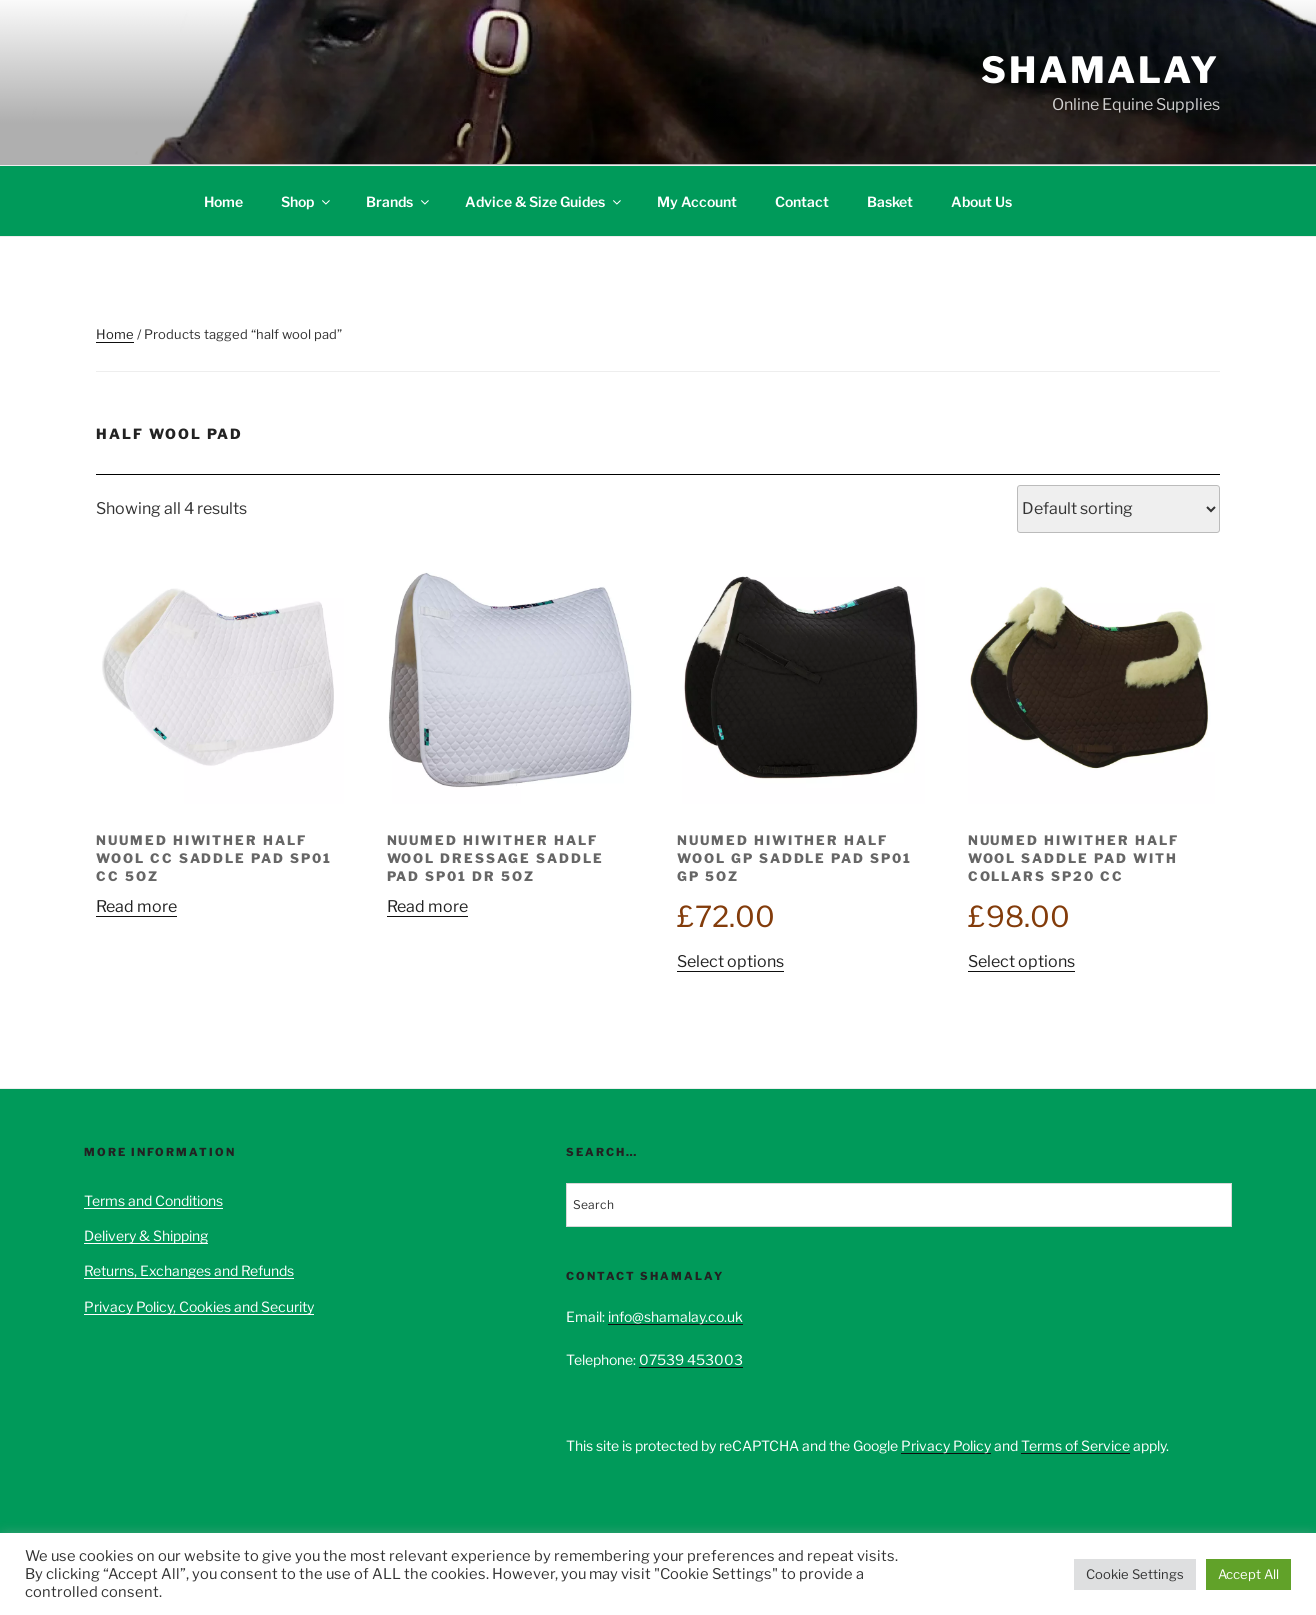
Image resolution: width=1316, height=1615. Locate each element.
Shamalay (1100, 70)
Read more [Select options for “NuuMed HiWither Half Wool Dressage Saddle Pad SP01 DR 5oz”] (427, 906)
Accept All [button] (1248, 1574)
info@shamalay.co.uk (675, 1316)
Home (223, 201)
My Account (697, 201)
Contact (802, 201)
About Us (981, 201)
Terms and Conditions (153, 1200)
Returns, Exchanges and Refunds (189, 1270)
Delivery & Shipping (146, 1235)
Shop (307, 201)
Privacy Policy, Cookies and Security (199, 1306)
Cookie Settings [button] (1135, 1574)
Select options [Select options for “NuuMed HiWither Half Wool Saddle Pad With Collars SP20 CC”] (1021, 961)
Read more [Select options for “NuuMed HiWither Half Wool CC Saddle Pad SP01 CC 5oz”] (136, 906)
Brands (399, 201)
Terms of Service (1075, 1445)
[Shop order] (1118, 509)
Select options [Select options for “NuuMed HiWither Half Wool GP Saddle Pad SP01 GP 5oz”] (730, 961)
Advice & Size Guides (544, 201)
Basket (890, 201)
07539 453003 (691, 1359)
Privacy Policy (946, 1445)
